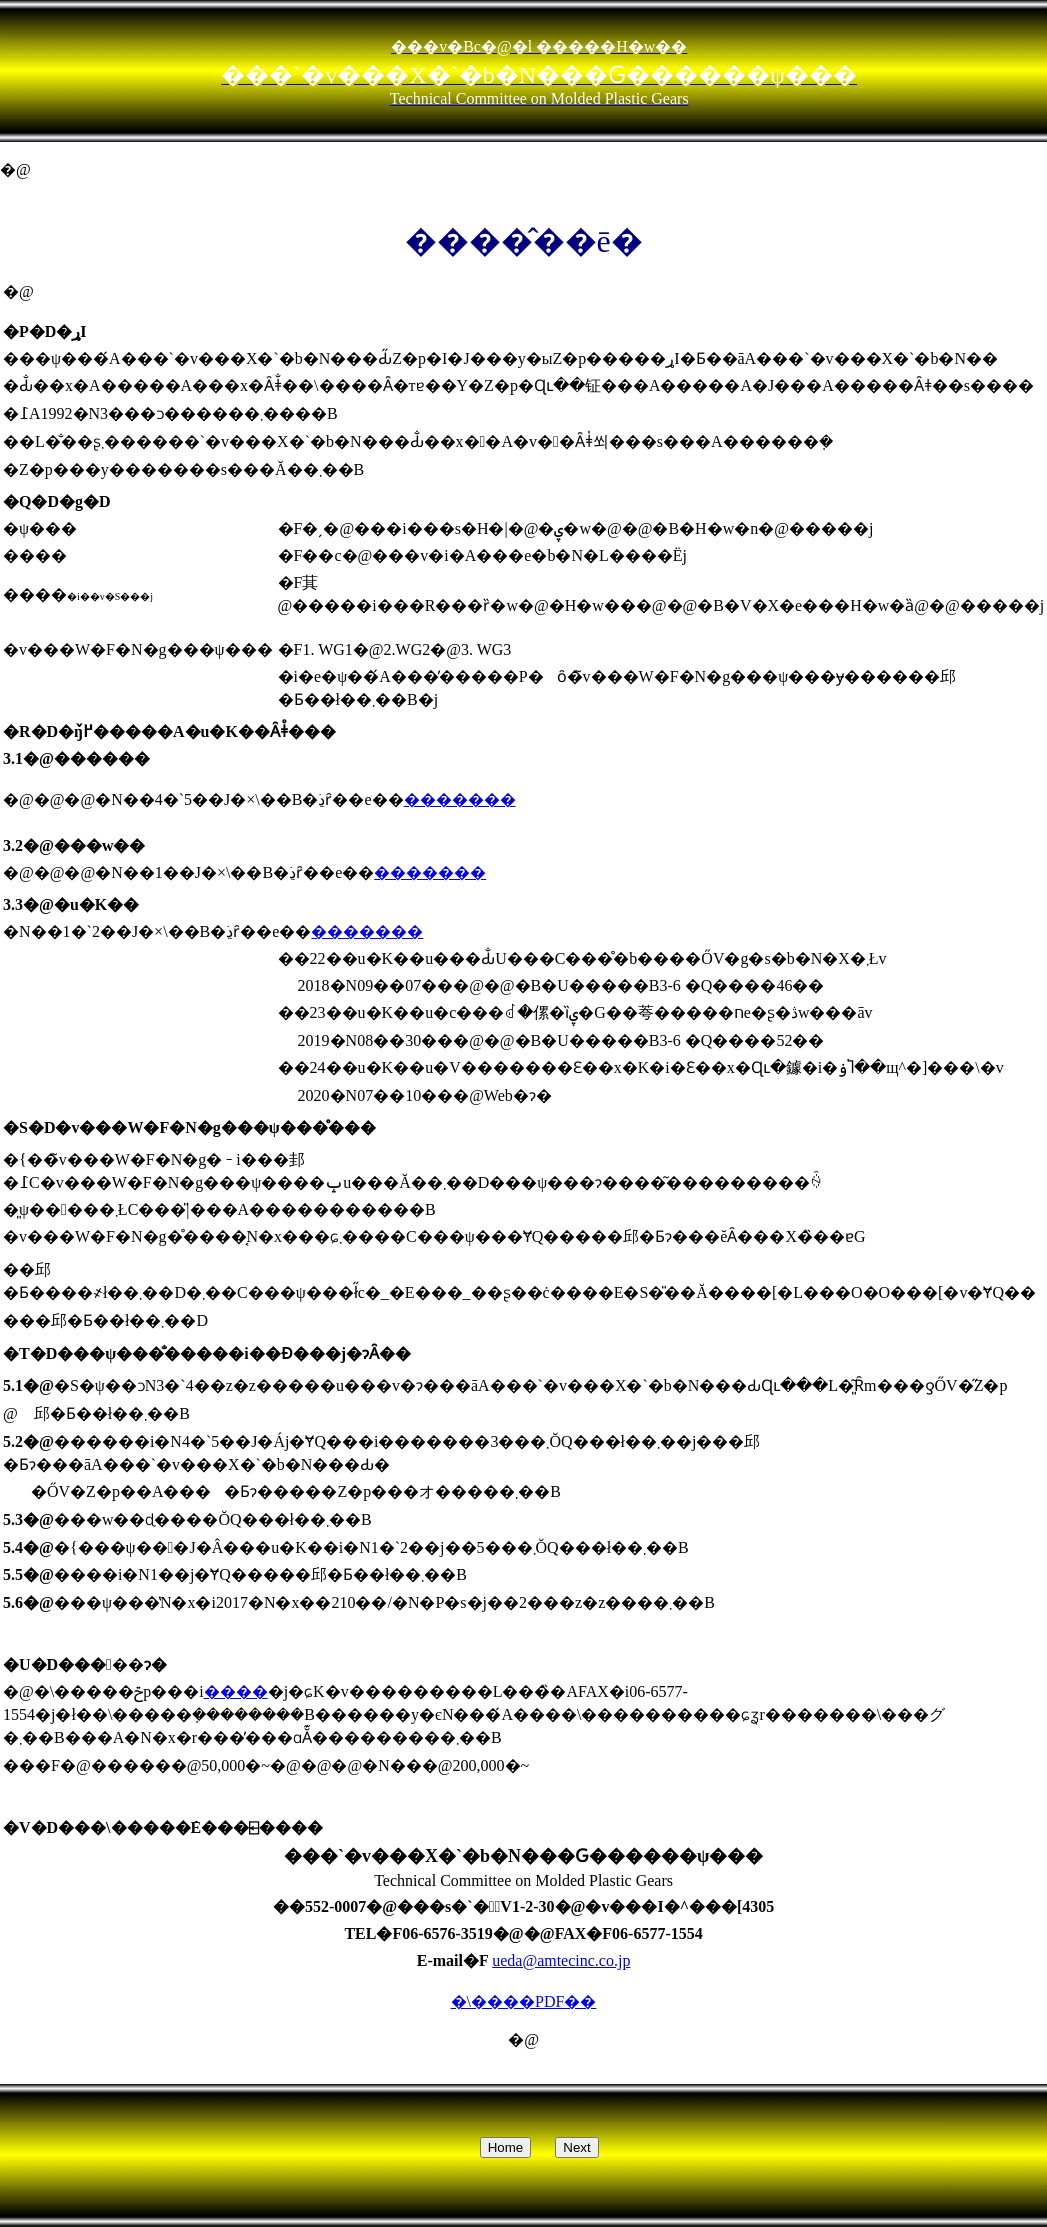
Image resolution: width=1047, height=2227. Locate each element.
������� (460, 799)
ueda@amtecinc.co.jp (561, 1960)
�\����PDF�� (524, 2001)
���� (236, 1691)
